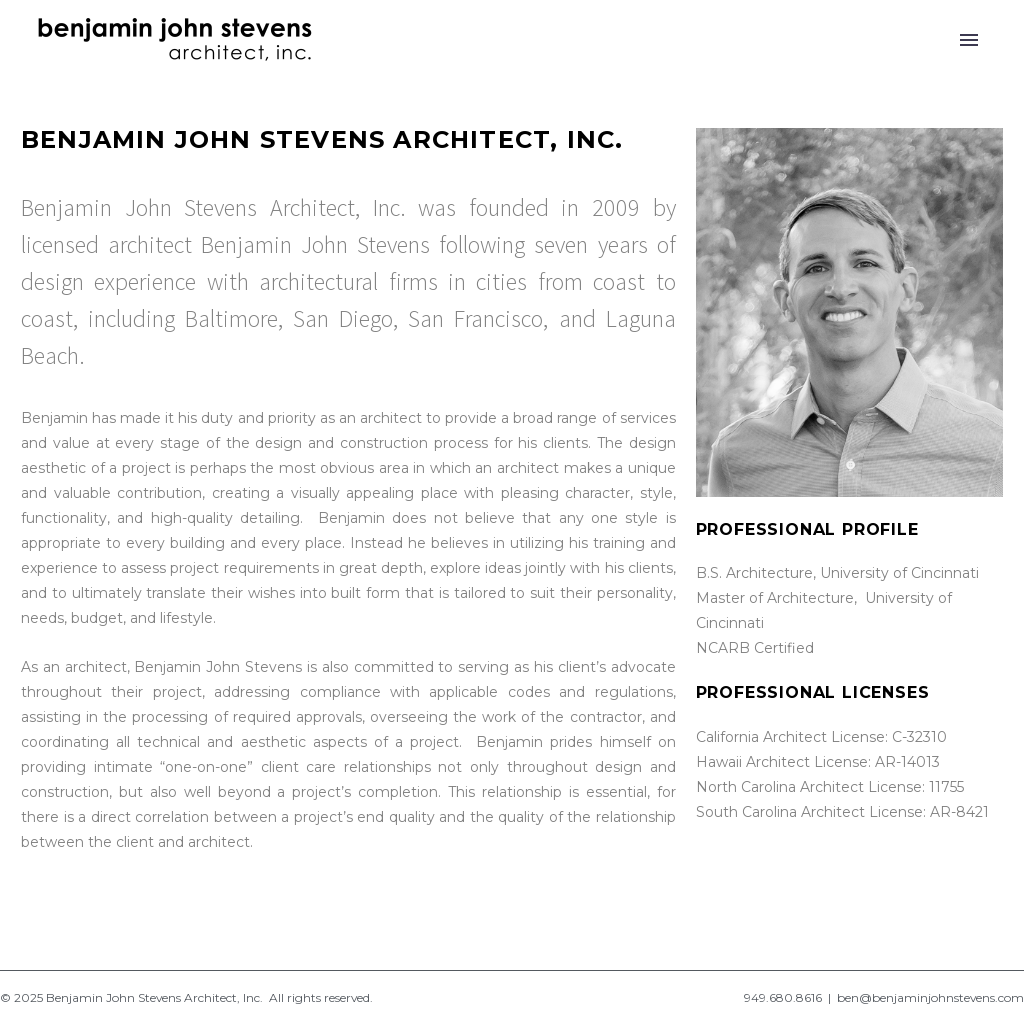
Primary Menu (969, 40)
